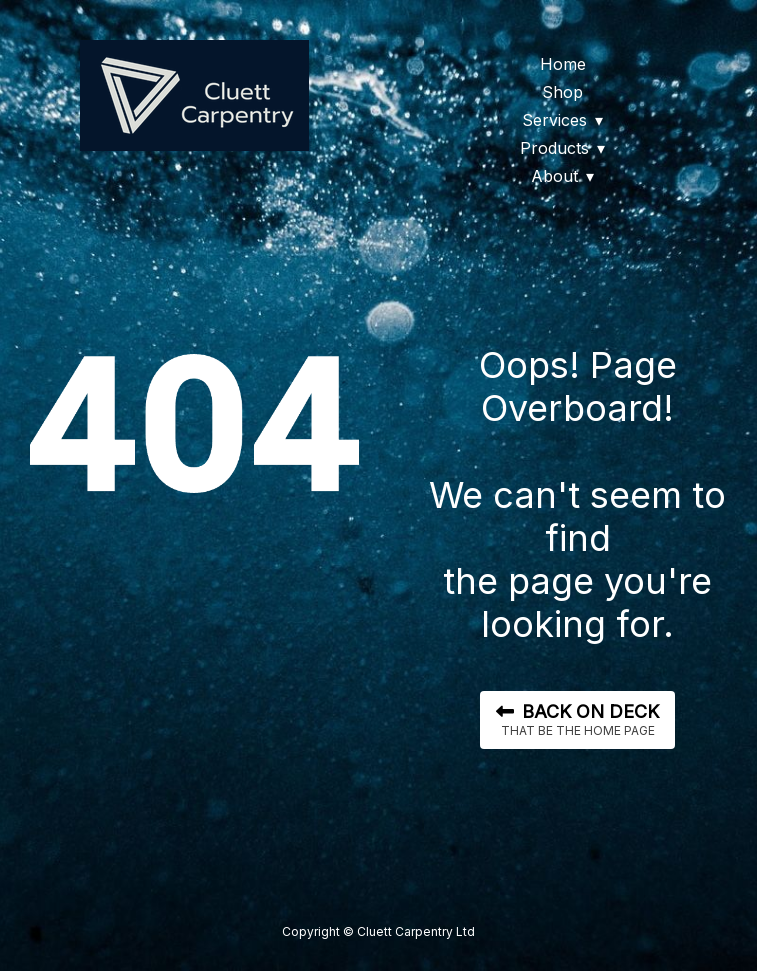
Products (554, 148)
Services (554, 120)
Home (563, 64)
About (554, 176)
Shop (562, 92)
